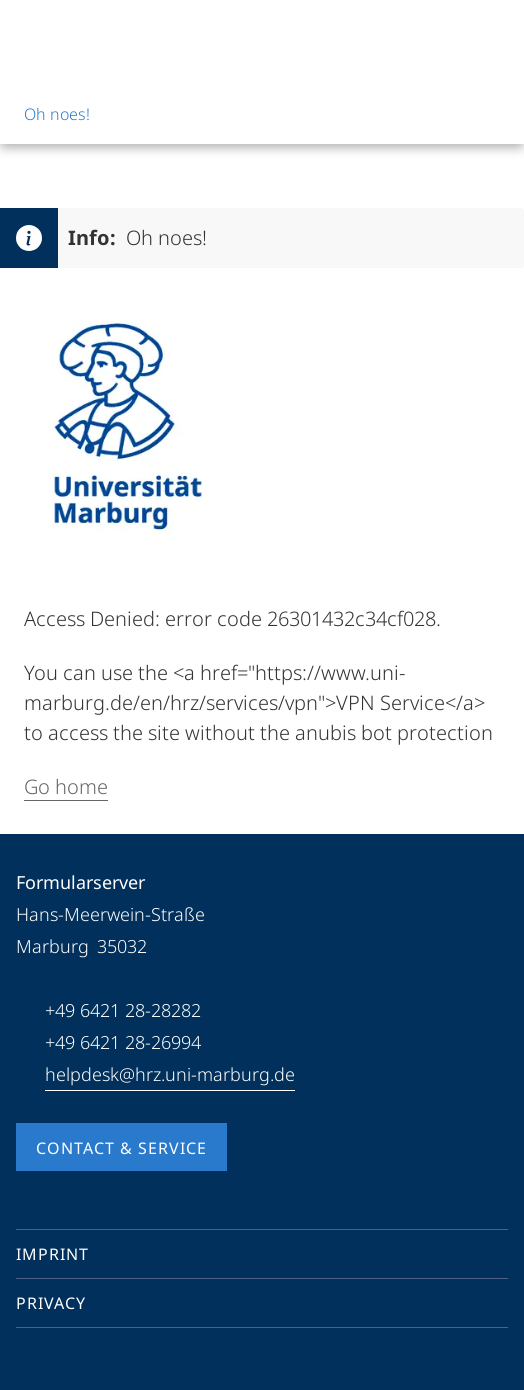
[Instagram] (96, 1364)
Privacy (51, 1303)
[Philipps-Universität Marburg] (91, 32)
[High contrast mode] (491, 32)
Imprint (52, 1254)
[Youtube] (64, 1364)
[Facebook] (32, 1364)
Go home (66, 786)
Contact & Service (121, 1148)
